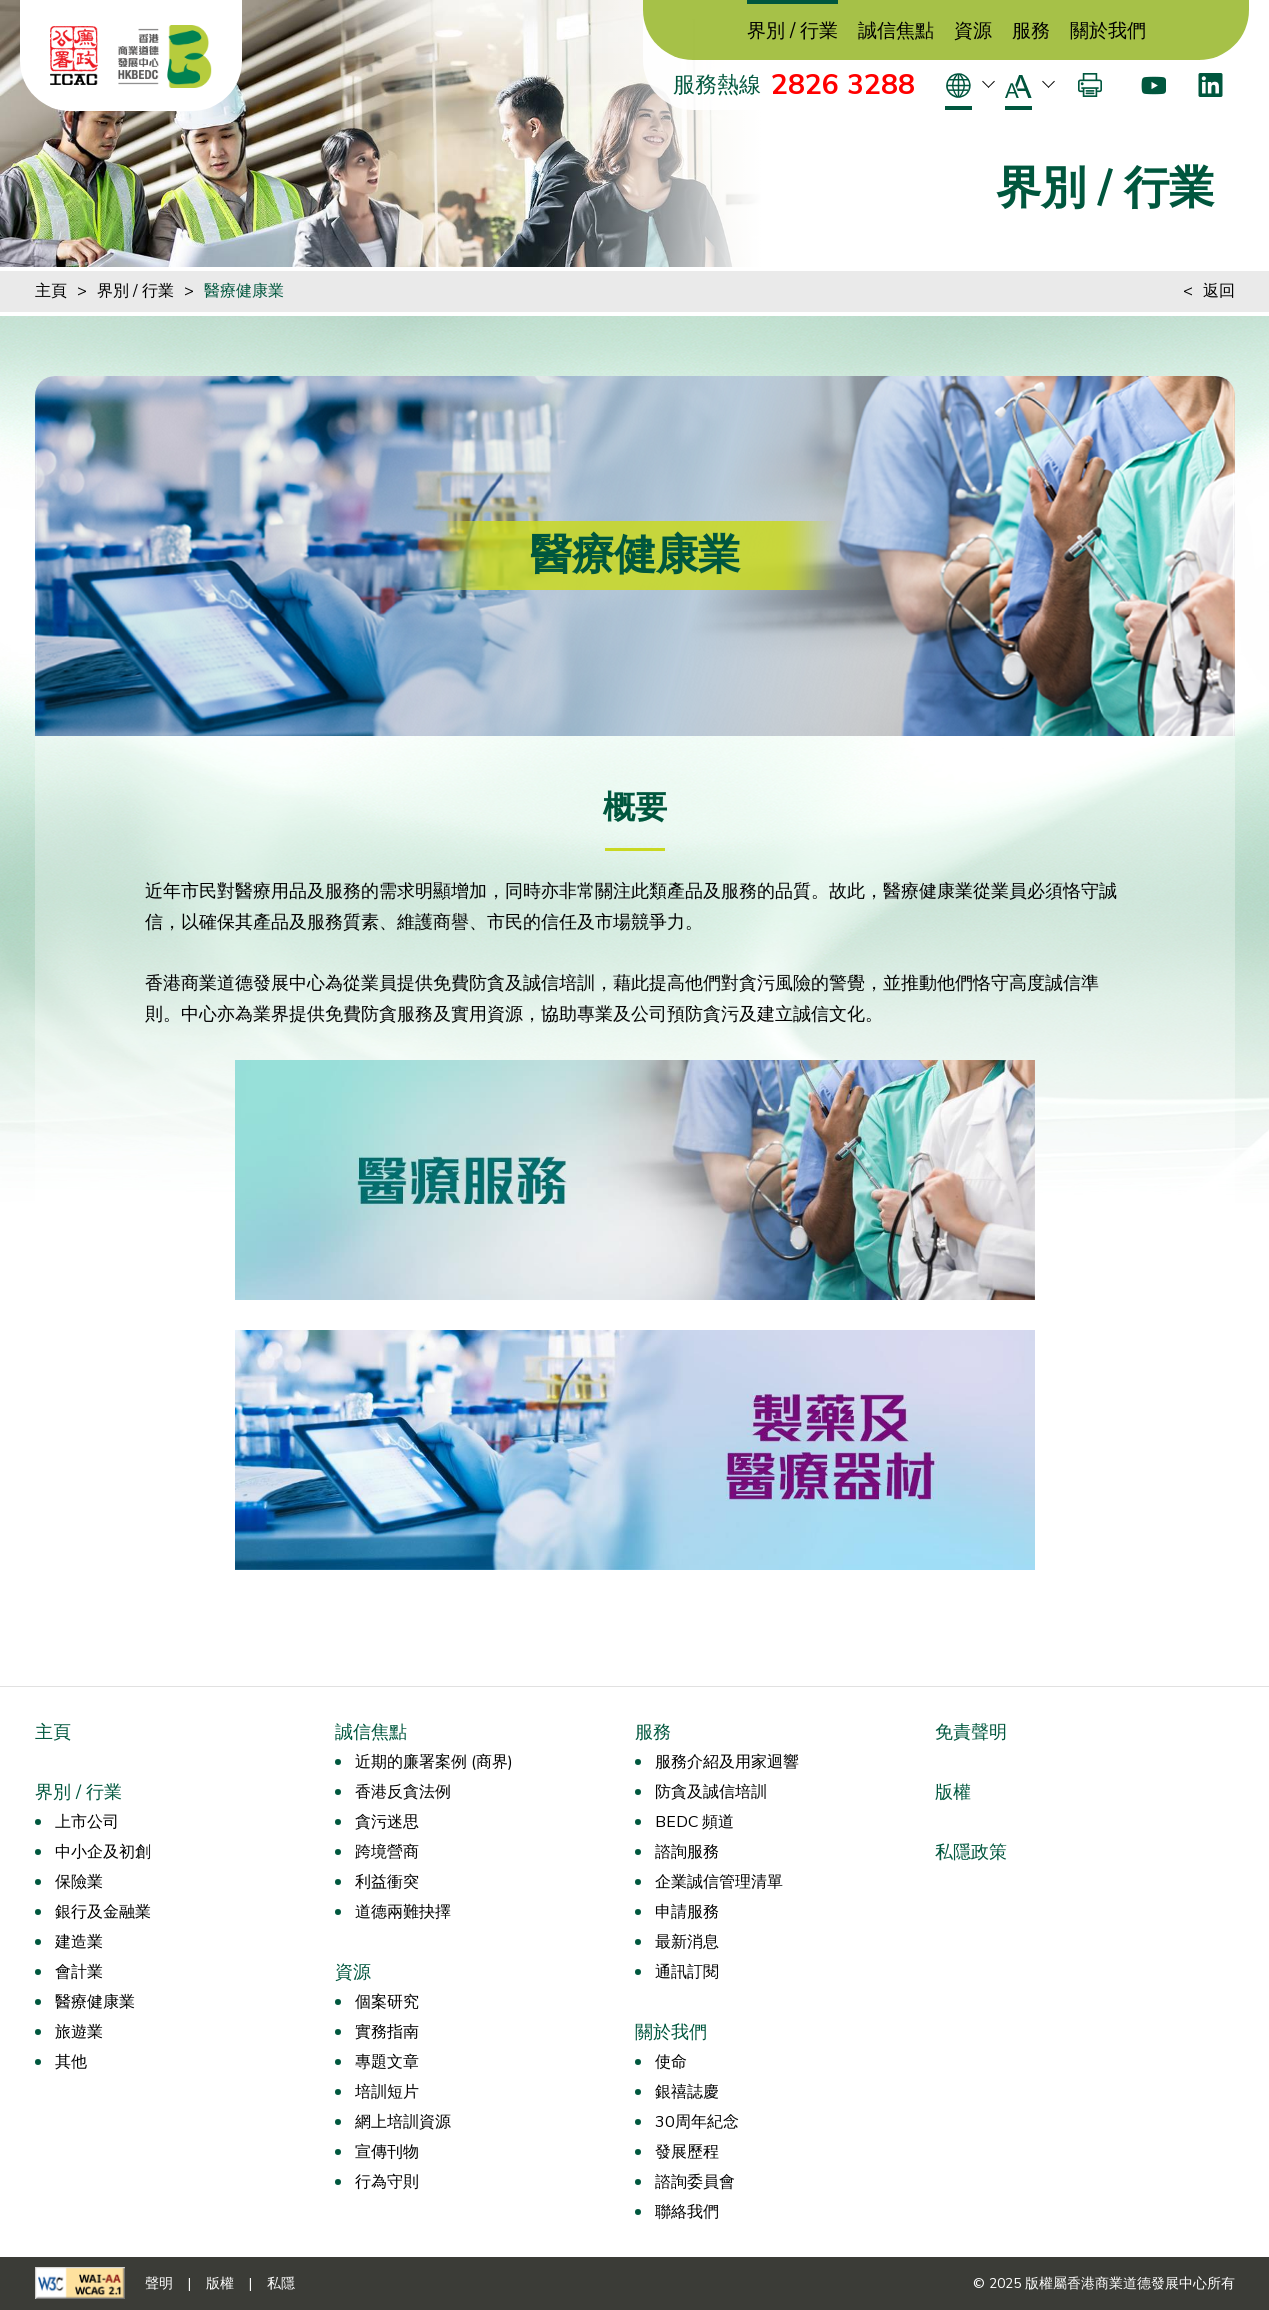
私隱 (281, 2283)
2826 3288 (843, 85)
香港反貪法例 (403, 1792)
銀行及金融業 (103, 1912)
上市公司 (87, 1822)
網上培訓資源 (403, 2122)
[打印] (1090, 85)
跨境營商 (387, 1852)
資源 (973, 31)
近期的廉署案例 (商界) (434, 1762)
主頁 (51, 291)
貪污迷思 (387, 1822)
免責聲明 (971, 1732)
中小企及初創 (103, 1852)
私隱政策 (971, 1852)
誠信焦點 (896, 31)
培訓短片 (387, 2092)
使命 (671, 2062)
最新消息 (687, 1942)
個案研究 (387, 2002)
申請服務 (687, 1912)
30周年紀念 (697, 2122)
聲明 (159, 2283)
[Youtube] (1153, 85)
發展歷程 (687, 2152)
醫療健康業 (244, 291)
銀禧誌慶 (687, 2092)
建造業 (79, 1942)
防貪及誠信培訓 (711, 1792)
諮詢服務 (687, 1852)
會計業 (79, 1972)
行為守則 (387, 2182)
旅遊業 (79, 2032)
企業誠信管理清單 (719, 1882)
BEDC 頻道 (694, 1822)
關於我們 (1108, 31)
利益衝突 (387, 1882)
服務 (1031, 31)
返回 (1219, 291)
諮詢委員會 (695, 2182)
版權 (953, 1792)
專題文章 (387, 2062)
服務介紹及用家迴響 (727, 1762)
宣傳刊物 (387, 2152)
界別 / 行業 (792, 31)
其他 (71, 2062)
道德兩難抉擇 (403, 1912)
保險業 (79, 1882)
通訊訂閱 (687, 1972)
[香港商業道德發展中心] (165, 56)
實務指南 (387, 2032)
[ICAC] (74, 56)
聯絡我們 (687, 2212)
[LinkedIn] (1210, 85)
